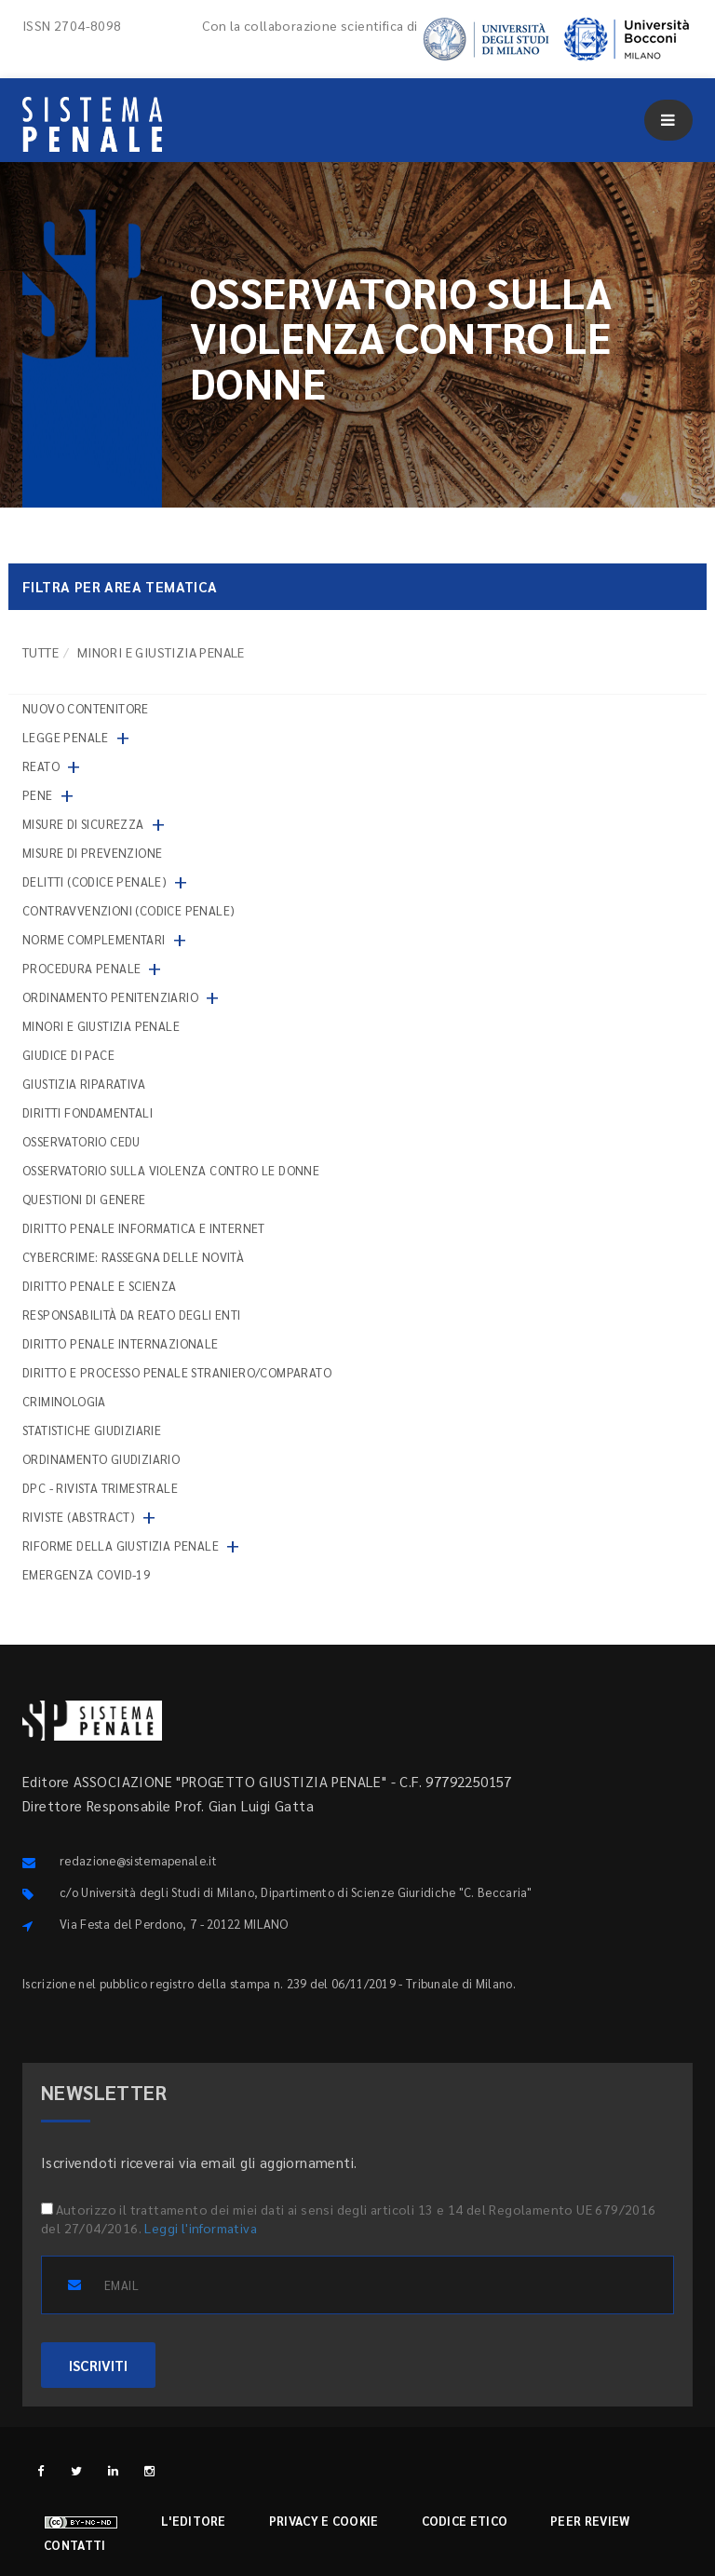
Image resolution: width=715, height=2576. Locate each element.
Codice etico (465, 2521)
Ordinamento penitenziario (110, 997)
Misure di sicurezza (83, 824)
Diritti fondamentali (87, 1112)
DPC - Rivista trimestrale (100, 1488)
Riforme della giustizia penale (120, 1545)
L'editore (193, 2521)
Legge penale (65, 737)
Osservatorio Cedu (81, 1141)
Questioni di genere (84, 1199)
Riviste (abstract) (78, 1517)
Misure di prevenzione (92, 853)
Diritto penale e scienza (99, 1286)
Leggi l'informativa (200, 2227)
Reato (41, 766)
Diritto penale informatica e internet (143, 1228)
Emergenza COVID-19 (86, 1574)
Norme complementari (94, 939)
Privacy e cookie (324, 2521)
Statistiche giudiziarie (91, 1430)
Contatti (74, 2545)
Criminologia (64, 1401)
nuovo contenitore (85, 708)
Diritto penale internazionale (120, 1343)
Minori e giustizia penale (101, 1026)
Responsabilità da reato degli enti (131, 1314)
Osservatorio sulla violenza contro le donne (170, 1170)
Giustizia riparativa (83, 1083)
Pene (37, 795)
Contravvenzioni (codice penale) (128, 910)
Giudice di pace (68, 1055)
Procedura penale (81, 968)
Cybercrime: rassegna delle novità (133, 1257)
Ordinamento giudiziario (101, 1459)
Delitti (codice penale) (94, 881)
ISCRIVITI (98, 2365)
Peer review (589, 2521)
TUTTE (40, 652)
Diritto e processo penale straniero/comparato (176, 1372)
